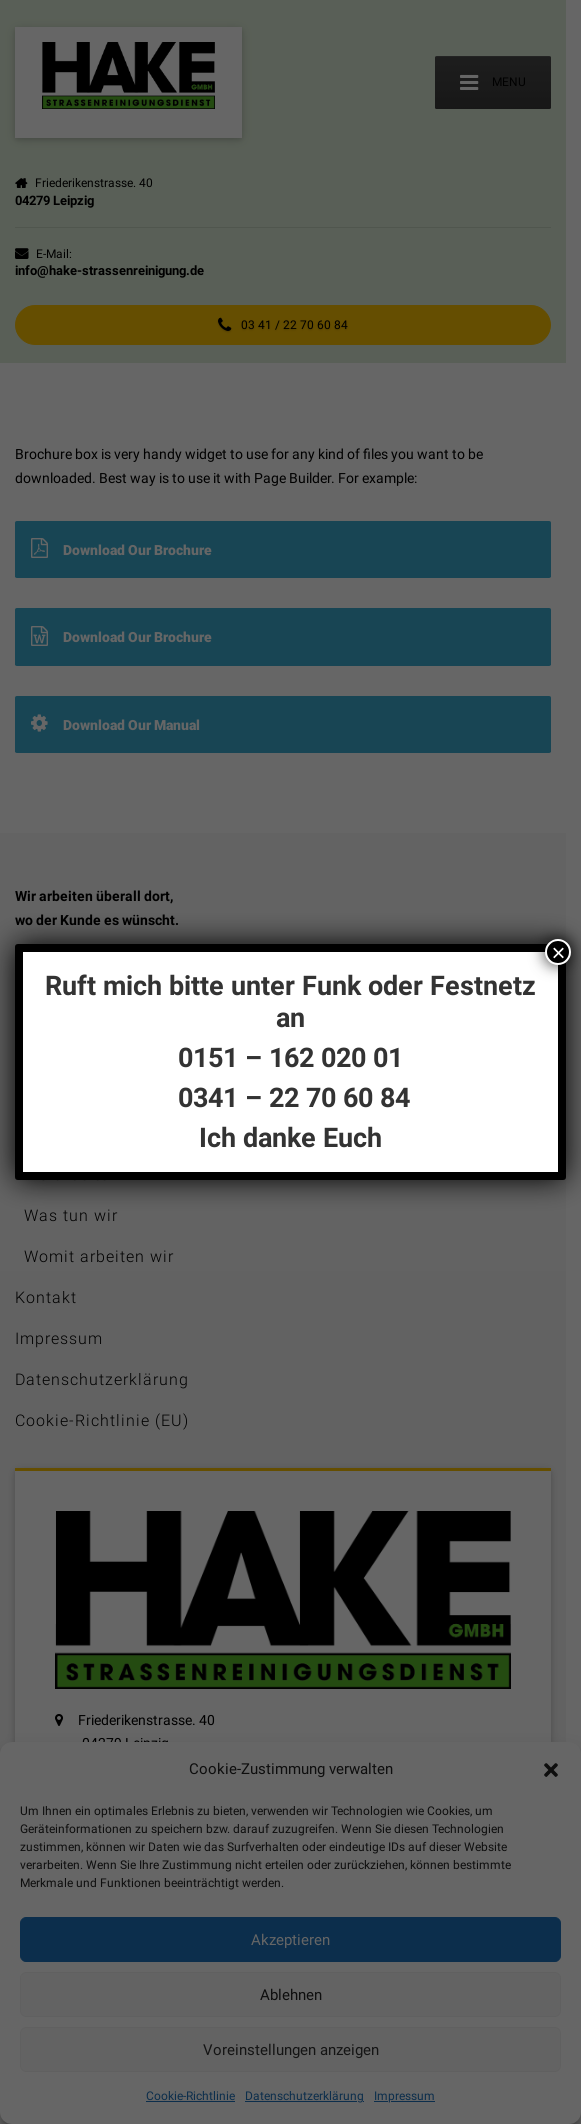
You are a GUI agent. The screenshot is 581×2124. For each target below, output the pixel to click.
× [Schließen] (558, 952)
